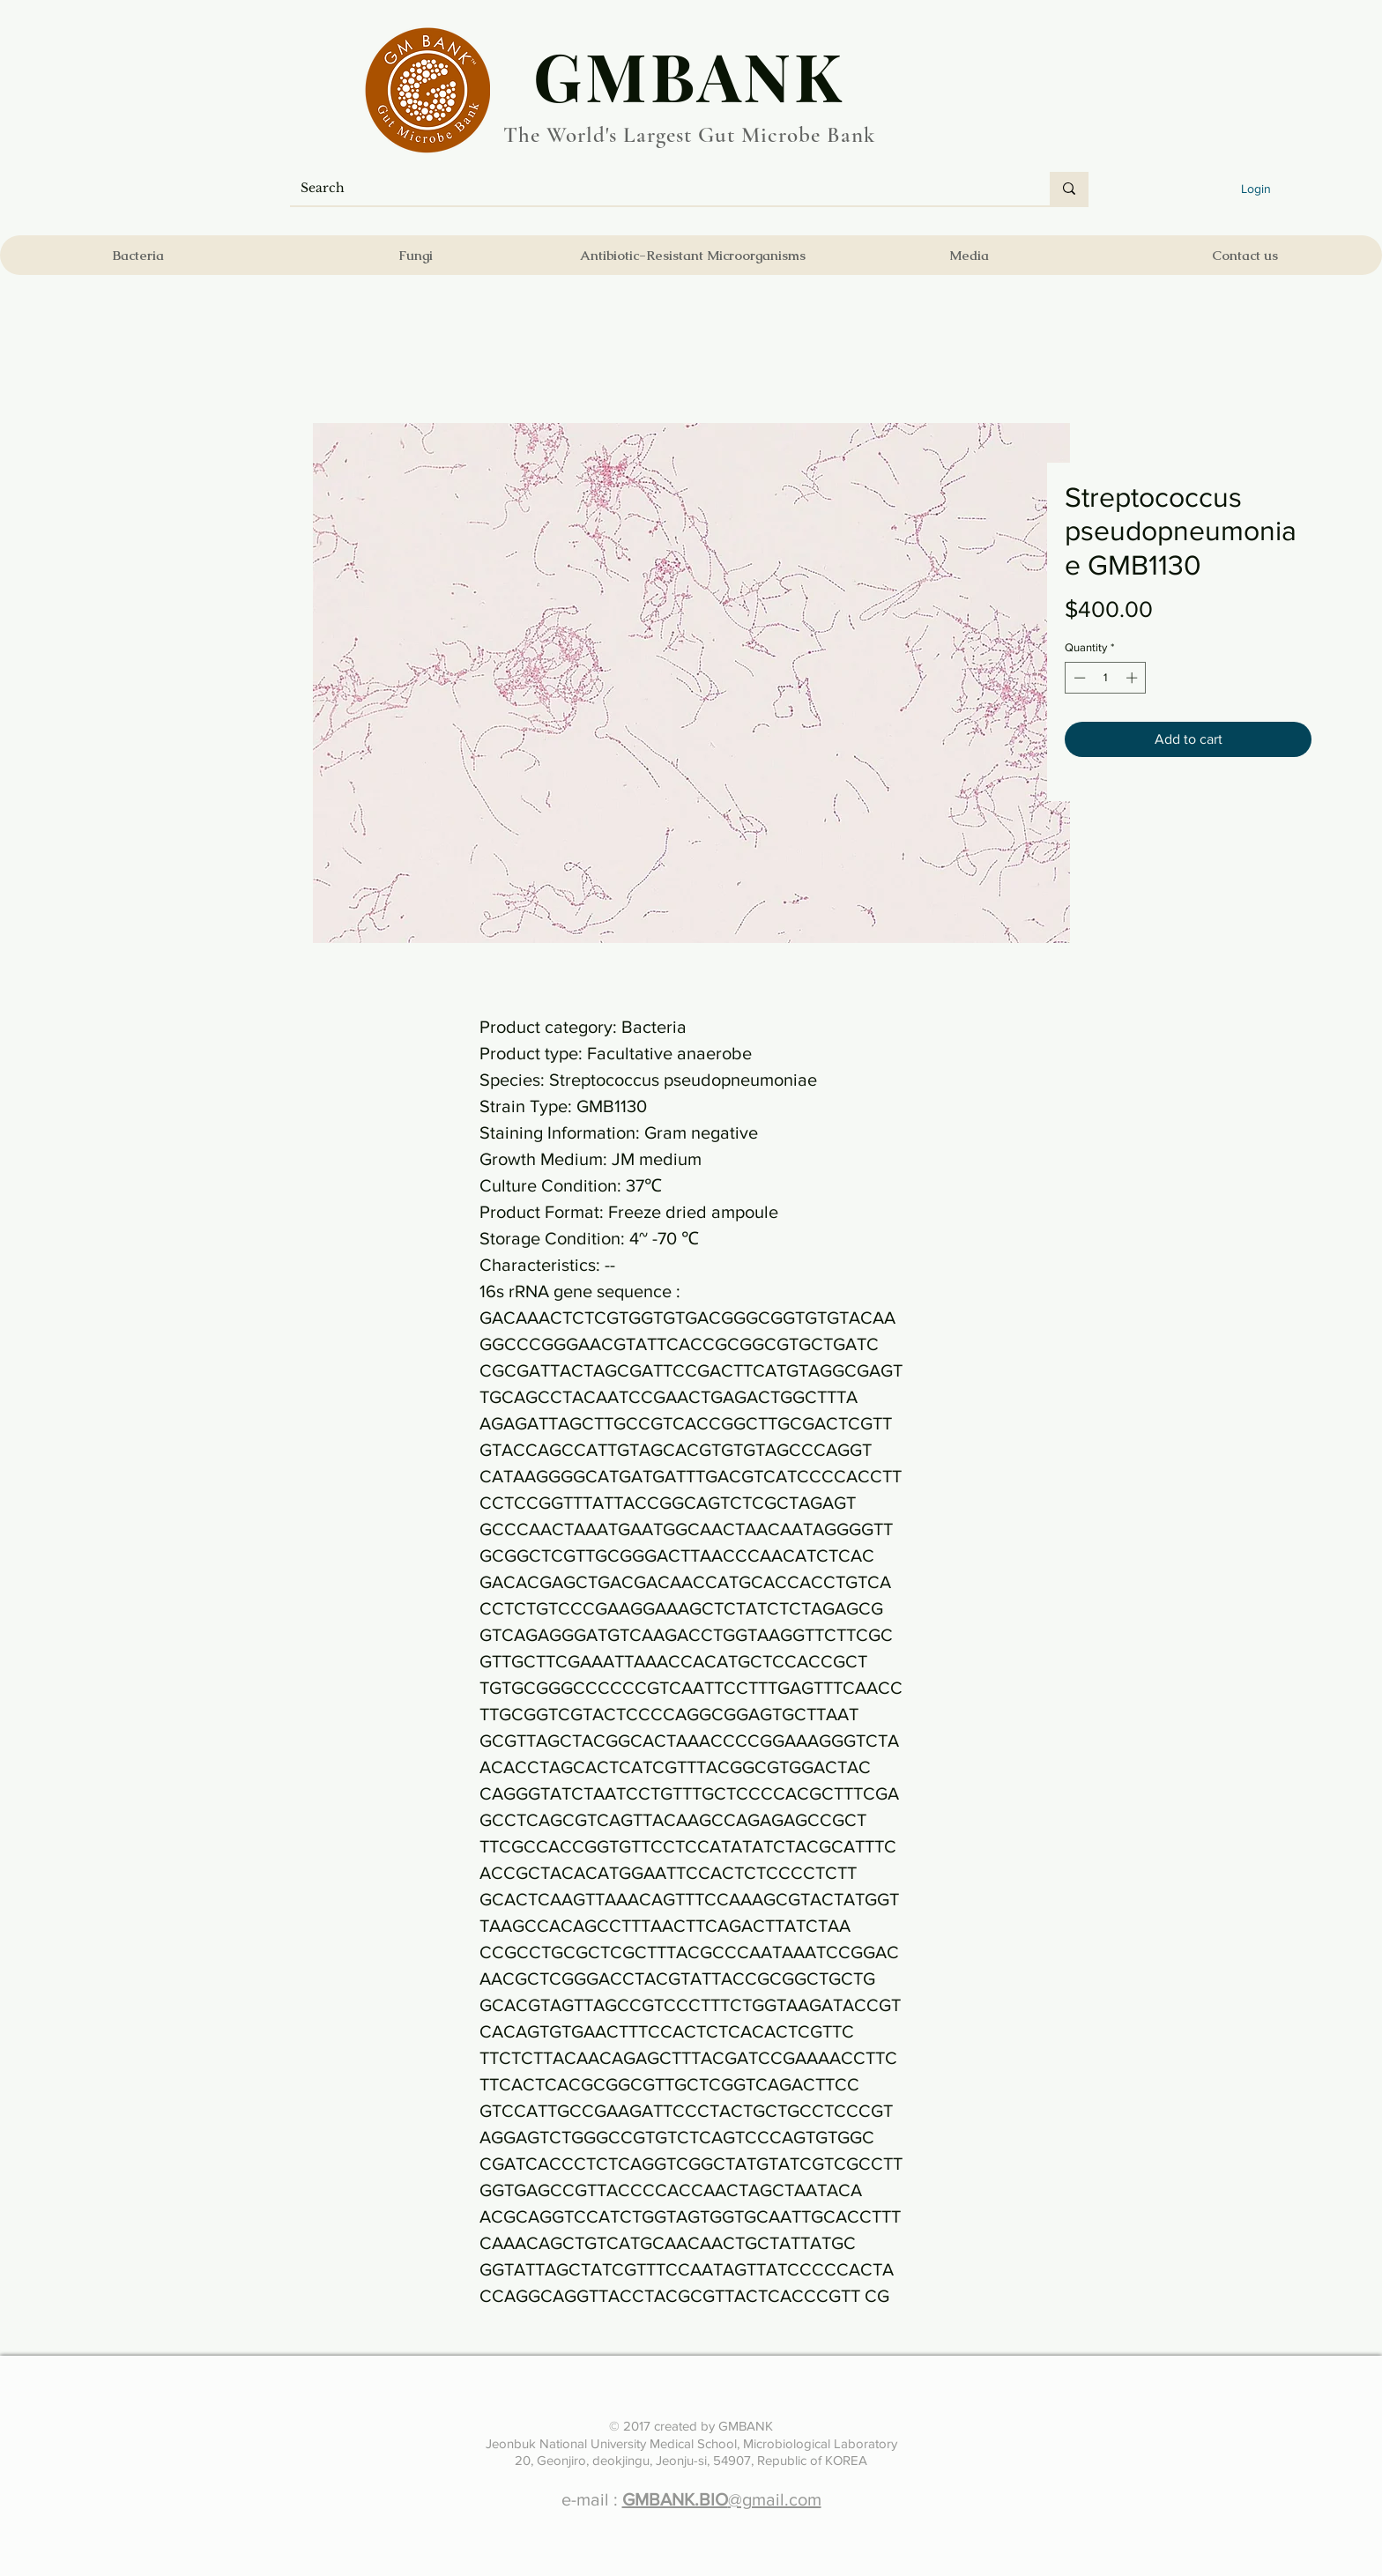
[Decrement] (1078, 678)
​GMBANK (689, 75)
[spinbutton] (1106, 678)
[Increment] (1133, 678)
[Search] (657, 188)
